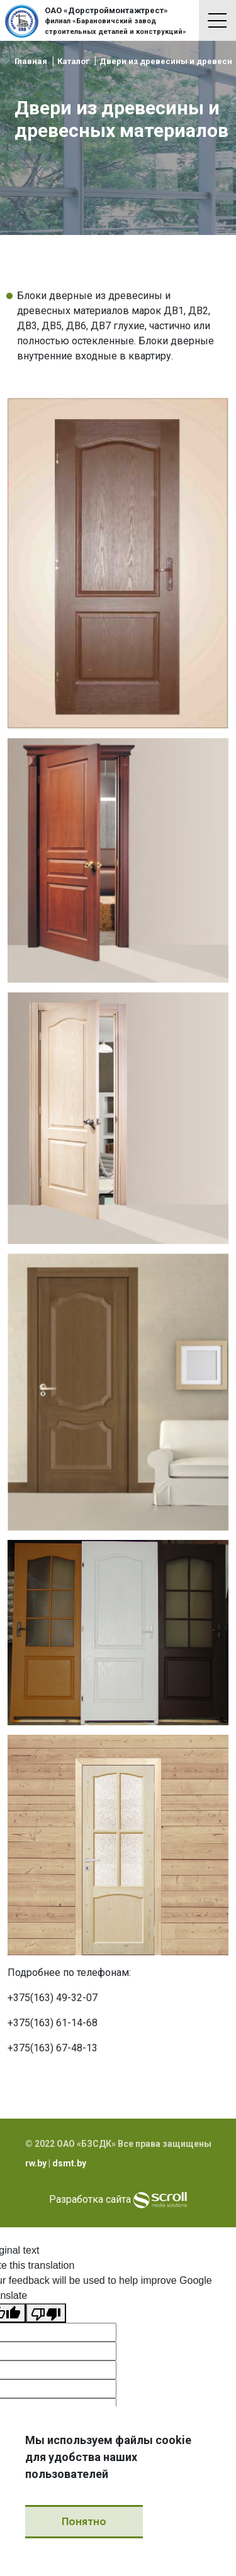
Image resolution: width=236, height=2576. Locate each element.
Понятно (84, 2522)
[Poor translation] (46, 2313)
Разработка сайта (90, 2200)
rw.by (36, 2163)
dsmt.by (69, 2163)
